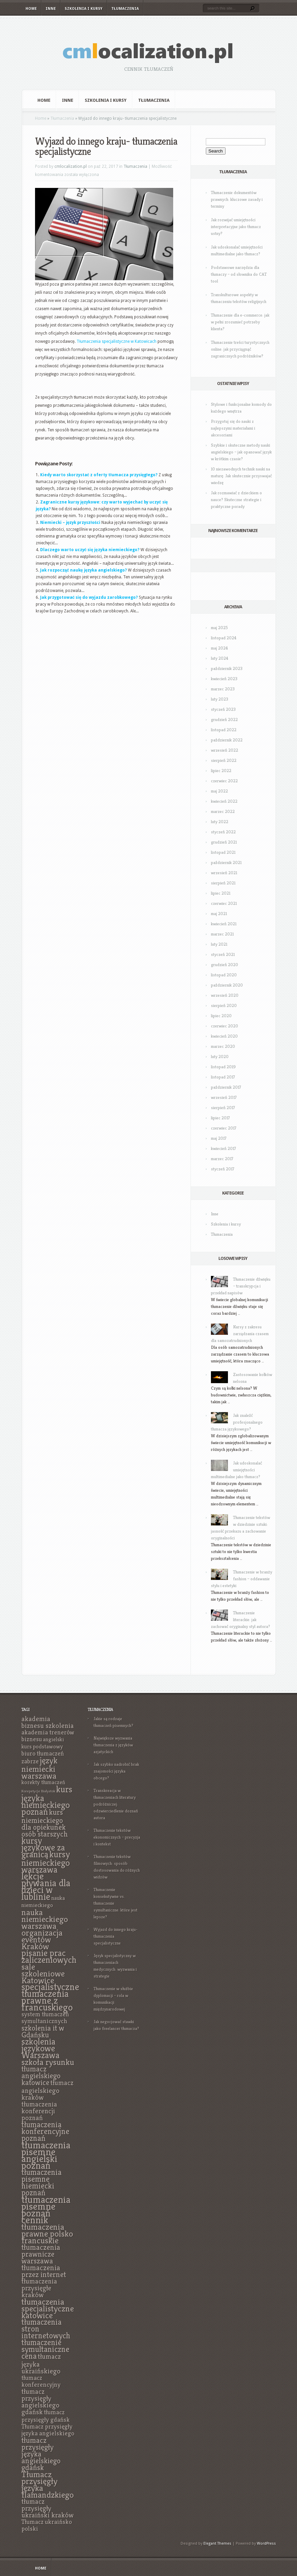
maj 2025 (219, 627)
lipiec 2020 (221, 1016)
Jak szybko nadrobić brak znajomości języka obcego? (116, 1771)
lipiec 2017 (220, 1118)
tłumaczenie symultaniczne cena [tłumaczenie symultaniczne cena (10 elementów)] (45, 2349)
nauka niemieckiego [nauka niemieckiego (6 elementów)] (43, 1901)
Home (31, 8)
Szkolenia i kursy (83, 8)
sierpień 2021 (223, 883)
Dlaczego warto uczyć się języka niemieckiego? (89, 549)
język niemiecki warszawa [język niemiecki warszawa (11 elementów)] (39, 1768)
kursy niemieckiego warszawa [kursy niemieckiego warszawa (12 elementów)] (45, 1862)
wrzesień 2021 (224, 873)
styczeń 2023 (223, 709)
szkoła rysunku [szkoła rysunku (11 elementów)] (47, 2062)
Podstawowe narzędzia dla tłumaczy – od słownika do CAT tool (239, 274)
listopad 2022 (223, 730)
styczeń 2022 (223, 832)
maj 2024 (219, 648)
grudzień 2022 (224, 719)
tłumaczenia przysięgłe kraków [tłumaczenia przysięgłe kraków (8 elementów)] (39, 2288)
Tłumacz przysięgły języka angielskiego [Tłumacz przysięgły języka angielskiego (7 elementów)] (47, 2429)
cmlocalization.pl (70, 166)
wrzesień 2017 (224, 1097)
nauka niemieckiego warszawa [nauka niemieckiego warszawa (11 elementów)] (44, 1919)
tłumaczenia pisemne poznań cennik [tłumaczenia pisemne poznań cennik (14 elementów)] (45, 2209)
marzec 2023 (223, 689)
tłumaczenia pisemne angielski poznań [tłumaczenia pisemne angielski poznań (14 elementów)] (45, 2155)
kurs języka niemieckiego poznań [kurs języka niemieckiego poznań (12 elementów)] (46, 1800)
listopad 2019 (223, 1067)
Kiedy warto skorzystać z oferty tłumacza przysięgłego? (99, 475)
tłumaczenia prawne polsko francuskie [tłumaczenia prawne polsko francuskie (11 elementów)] (47, 2233)
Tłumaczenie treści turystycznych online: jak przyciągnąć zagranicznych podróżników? (240, 349)
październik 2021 (226, 862)
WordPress (266, 2543)
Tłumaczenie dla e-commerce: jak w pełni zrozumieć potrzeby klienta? (240, 322)
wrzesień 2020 (224, 995)
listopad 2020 (224, 975)
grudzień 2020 (224, 964)
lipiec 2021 (220, 893)
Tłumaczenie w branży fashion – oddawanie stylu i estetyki (241, 1578)
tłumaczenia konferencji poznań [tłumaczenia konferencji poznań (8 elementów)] (39, 2111)
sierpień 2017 (223, 1107)
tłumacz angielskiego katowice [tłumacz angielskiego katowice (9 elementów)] (41, 2075)
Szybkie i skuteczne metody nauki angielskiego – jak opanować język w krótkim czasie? (241, 452)
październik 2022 (227, 740)
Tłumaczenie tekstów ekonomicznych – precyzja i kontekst (117, 1837)
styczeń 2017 (222, 1169)
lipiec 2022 (221, 770)
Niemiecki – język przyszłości (70, 522)
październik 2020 (227, 985)
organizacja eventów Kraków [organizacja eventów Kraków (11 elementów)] (42, 1939)
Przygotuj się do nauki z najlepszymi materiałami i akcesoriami (233, 428)
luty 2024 (219, 658)
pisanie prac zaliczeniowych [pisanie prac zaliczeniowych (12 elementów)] (49, 1956)
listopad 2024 (223, 638)
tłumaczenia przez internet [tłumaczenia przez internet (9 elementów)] (43, 2271)
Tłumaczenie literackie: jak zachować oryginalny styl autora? (240, 1619)
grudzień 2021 (224, 842)
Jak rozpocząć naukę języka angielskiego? (83, 570)
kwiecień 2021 (223, 924)
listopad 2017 (223, 1077)
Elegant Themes (217, 2543)
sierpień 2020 (224, 1005)
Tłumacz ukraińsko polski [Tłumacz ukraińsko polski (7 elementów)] (46, 2525)
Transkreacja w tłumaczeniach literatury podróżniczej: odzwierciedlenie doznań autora (116, 1804)
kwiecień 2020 (224, 1036)
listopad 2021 (223, 852)
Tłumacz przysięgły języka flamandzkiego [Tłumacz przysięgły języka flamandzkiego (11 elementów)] (47, 2484)
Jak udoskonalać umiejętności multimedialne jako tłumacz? (236, 1469)
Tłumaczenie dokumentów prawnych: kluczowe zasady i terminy (237, 199)
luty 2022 (219, 822)
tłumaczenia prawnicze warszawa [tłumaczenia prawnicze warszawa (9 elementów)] (40, 2254)
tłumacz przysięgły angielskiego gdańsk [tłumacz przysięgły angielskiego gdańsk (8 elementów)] (40, 2401)
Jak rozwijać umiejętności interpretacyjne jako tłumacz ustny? (236, 226)
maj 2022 (219, 791)
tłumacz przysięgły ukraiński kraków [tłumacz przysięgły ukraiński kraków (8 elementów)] (47, 2508)
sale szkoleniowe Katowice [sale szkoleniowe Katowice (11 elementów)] (43, 1973)
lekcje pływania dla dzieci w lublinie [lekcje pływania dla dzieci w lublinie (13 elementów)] (45, 1886)
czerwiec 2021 (224, 903)
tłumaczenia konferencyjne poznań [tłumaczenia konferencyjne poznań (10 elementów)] (45, 2131)
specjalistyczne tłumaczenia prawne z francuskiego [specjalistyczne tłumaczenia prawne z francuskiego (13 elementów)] (50, 1997)
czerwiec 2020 (224, 1026)
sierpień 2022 (223, 760)
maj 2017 (219, 1138)
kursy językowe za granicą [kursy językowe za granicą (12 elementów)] (43, 1847)
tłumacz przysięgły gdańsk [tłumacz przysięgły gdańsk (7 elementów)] (45, 2415)
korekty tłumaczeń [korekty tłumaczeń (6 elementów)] (43, 1782)
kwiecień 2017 (223, 1148)
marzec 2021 (222, 934)
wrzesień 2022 (224, 750)
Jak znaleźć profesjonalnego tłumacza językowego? (237, 1422)
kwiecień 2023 (224, 679)
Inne (51, 8)
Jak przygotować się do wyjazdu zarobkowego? (89, 597)
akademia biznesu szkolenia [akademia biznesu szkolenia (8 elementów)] (47, 1722)
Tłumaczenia (125, 8)
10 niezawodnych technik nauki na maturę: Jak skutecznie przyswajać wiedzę (241, 475)
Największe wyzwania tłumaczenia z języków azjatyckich (113, 1745)
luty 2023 (219, 699)
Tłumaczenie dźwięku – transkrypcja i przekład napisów (240, 1286)
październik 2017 (226, 1087)
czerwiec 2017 (223, 1128)
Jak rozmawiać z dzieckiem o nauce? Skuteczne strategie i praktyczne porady (236, 499)
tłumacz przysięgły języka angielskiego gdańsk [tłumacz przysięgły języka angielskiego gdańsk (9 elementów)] (41, 2453)
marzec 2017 (222, 1159)
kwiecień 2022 (224, 801)
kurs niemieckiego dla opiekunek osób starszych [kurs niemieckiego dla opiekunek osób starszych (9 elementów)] (44, 1823)
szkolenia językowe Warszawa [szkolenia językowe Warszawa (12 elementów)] (40, 2048)
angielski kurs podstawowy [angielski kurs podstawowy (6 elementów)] (42, 1743)
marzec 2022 (223, 811)
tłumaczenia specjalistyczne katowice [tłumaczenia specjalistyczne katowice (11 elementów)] (47, 2308)
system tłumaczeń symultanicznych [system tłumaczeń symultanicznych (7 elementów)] (45, 2017)
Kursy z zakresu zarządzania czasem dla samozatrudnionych (240, 1333)
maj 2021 (219, 913)
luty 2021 (219, 944)
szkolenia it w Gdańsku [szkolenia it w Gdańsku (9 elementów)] (42, 2031)
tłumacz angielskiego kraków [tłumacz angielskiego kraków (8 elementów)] (47, 2090)
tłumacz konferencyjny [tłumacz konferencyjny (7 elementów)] (41, 2381)
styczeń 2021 (223, 954)
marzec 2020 (223, 1046)
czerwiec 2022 (224, 781)
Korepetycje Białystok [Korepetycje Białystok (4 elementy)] (38, 1791)
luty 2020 (220, 1056)
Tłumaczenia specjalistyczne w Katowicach (116, 341)
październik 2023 (227, 668)
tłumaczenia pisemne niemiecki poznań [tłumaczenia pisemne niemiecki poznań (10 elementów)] (41, 2182)
